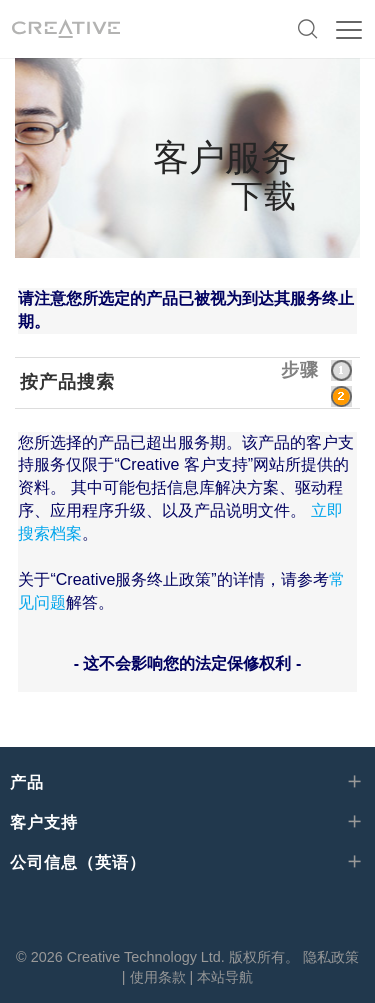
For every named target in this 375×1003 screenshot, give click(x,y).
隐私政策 (331, 957)
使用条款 (158, 977)
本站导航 (225, 977)
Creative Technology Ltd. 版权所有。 (183, 957)
